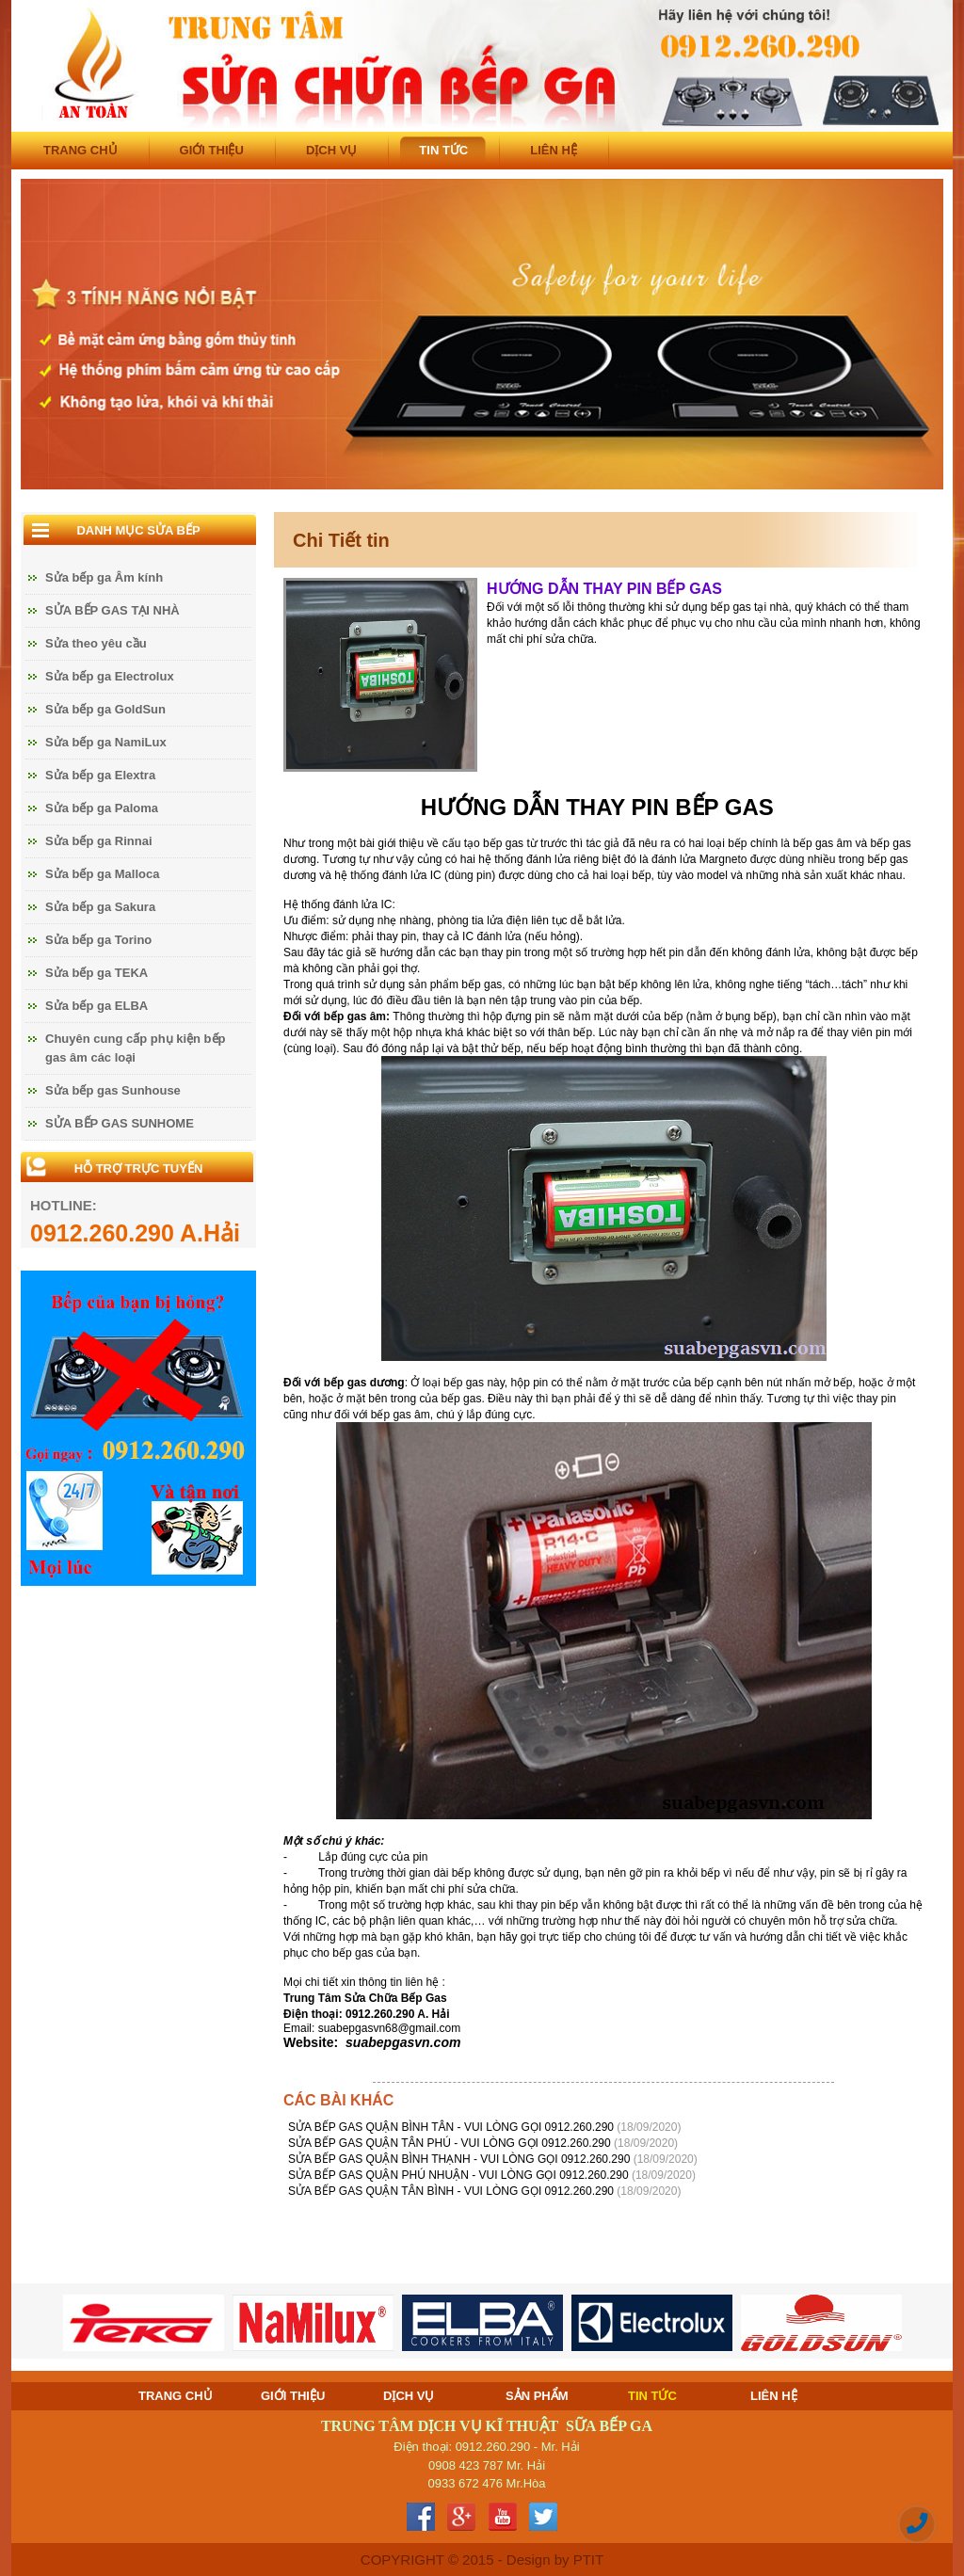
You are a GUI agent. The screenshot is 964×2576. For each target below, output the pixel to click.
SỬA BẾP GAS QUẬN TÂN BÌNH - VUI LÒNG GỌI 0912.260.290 (452, 2191)
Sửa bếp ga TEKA (96, 973)
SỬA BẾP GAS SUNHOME (119, 1123)
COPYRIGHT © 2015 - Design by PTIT (482, 2560)
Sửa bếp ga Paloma (101, 808)
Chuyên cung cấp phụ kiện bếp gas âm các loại (135, 1048)
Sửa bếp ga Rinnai (99, 841)
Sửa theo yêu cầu (96, 643)
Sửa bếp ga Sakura (100, 907)
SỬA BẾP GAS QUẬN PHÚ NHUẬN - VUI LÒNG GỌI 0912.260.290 (460, 2175)
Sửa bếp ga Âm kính (104, 577)
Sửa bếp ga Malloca (102, 874)
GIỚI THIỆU (212, 150)
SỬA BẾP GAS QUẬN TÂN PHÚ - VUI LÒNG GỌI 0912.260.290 (451, 2143)
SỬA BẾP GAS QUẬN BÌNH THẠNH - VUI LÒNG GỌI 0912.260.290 (461, 2159)
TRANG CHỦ (80, 150)
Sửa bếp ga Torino (98, 940)
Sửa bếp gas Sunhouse (113, 1090)
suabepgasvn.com (402, 2042)
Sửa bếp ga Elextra (100, 775)
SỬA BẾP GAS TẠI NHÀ (112, 610)
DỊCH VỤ (331, 150)
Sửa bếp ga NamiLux (106, 742)
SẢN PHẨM (537, 2396)
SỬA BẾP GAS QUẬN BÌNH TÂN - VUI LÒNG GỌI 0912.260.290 (452, 2127)
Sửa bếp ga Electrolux (109, 676)
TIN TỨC (443, 150)
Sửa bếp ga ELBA (96, 1006)
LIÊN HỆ (553, 150)
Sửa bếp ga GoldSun (105, 709)
